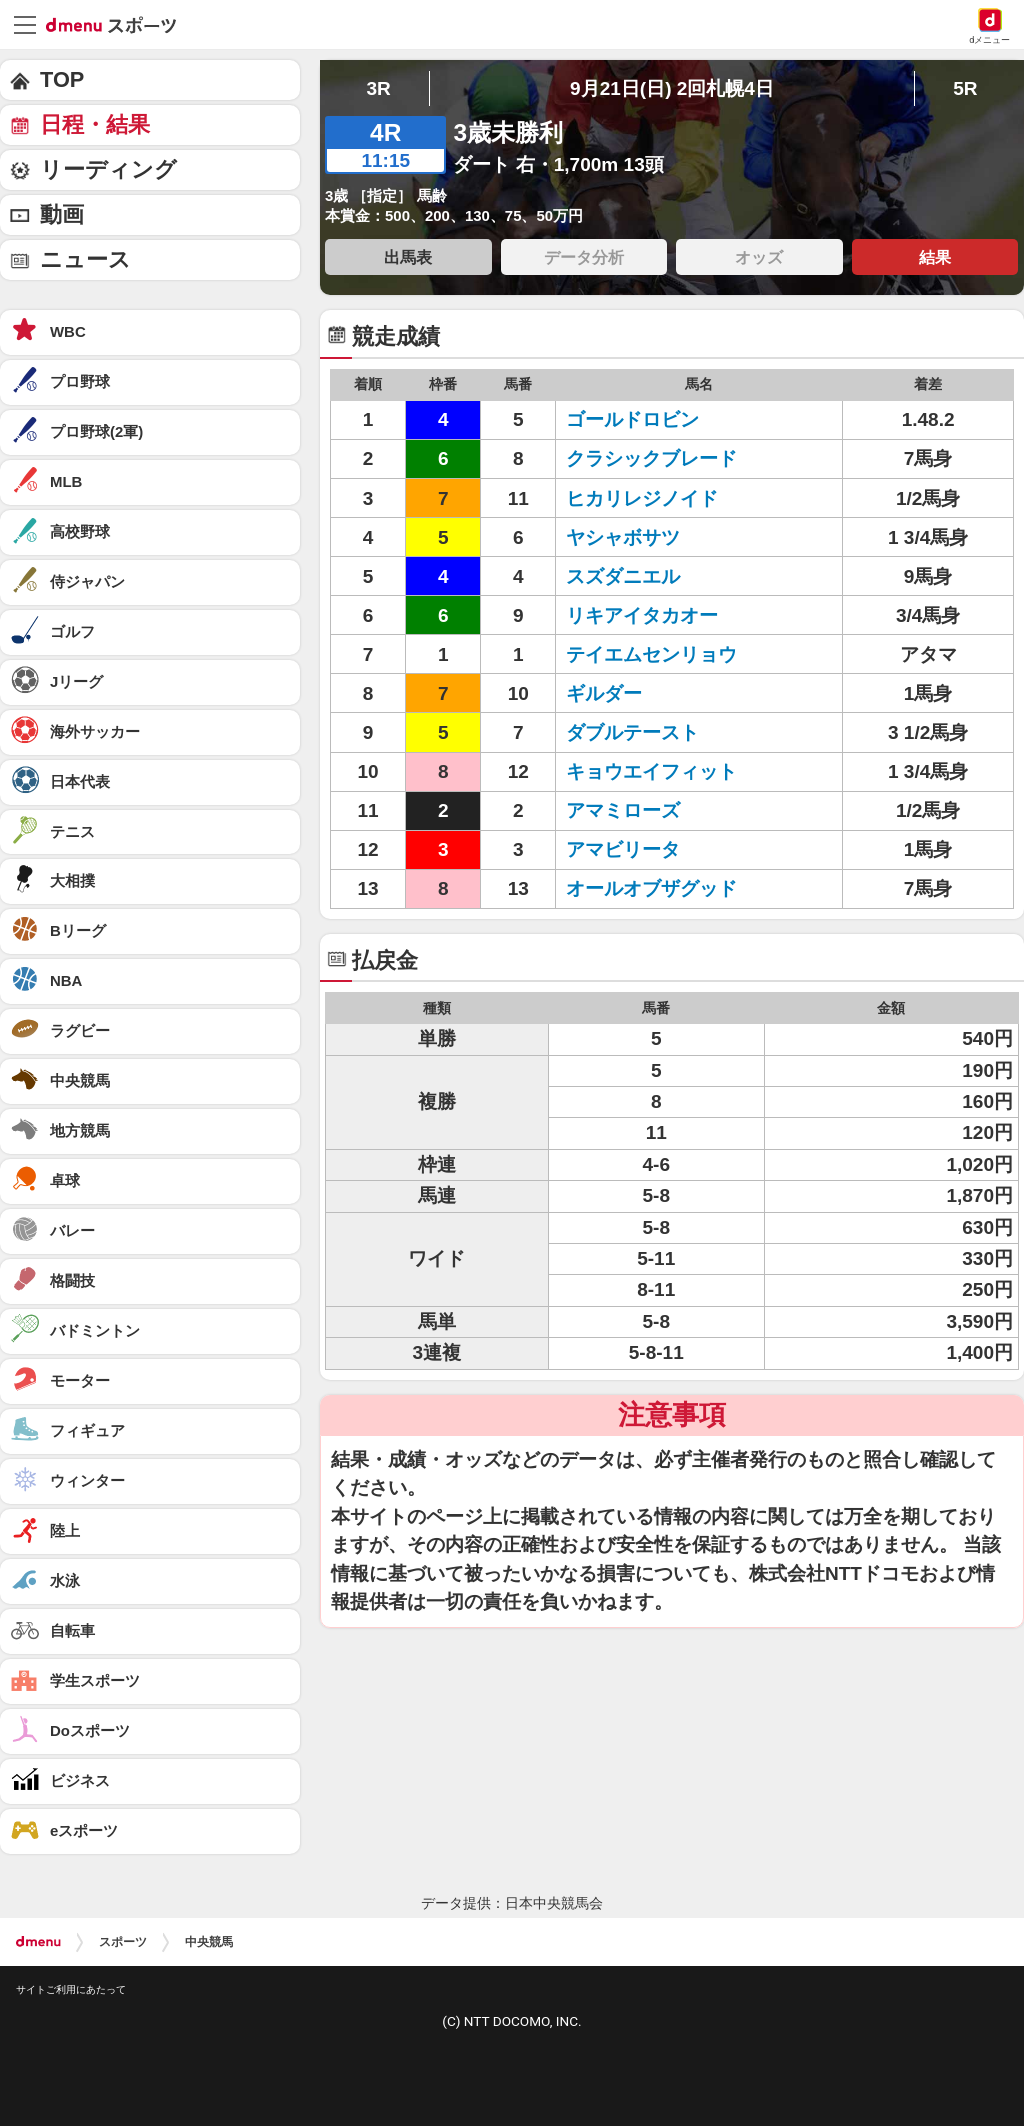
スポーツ (123, 1942)
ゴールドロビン (632, 419)
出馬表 (408, 257)
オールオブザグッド (651, 888)
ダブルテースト (632, 732)
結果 (935, 257)
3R (378, 88)
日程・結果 (95, 124)
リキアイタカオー (642, 615)
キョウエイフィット (651, 771)
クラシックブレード (651, 458)
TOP (62, 79)
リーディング (108, 169)
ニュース (85, 259)
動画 (62, 214)
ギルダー (604, 693)
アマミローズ (623, 810)
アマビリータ (623, 849)
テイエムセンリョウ (651, 654)
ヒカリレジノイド (642, 498)
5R (965, 88)
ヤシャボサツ (623, 537)
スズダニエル (623, 576)
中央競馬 (209, 1942)
